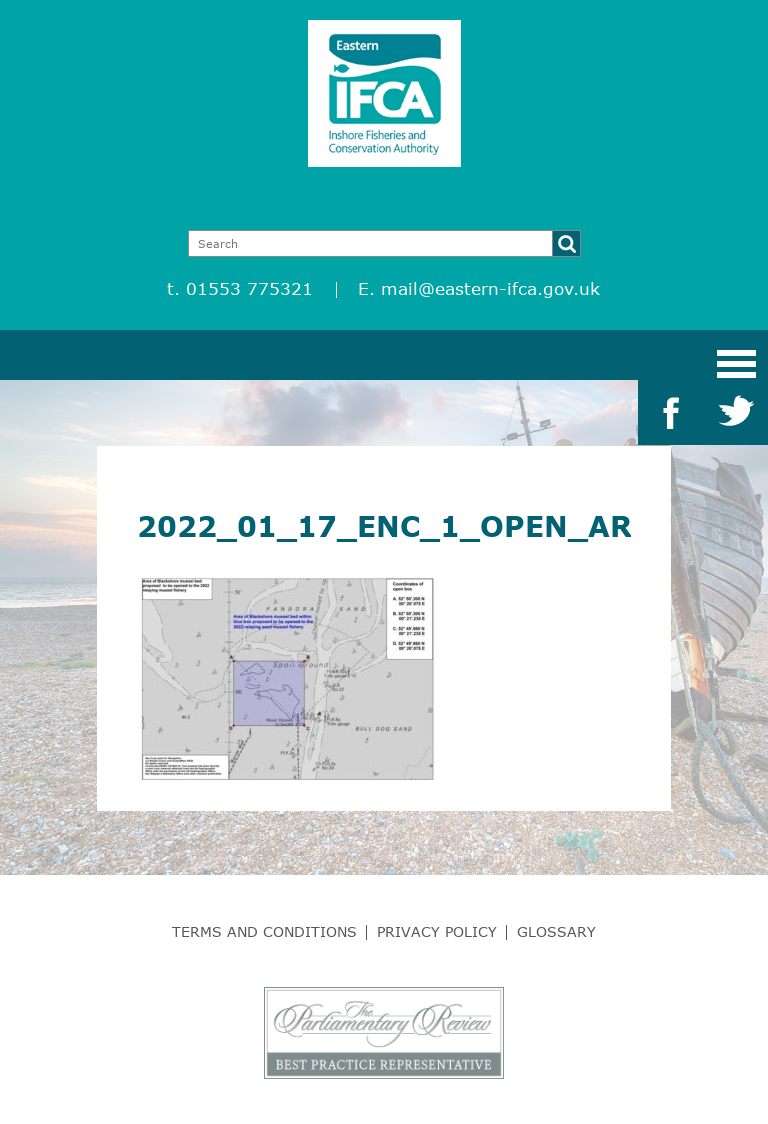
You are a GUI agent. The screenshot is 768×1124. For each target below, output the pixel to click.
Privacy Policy (437, 931)
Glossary (556, 931)
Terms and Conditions (264, 931)
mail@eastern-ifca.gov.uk (490, 288)
